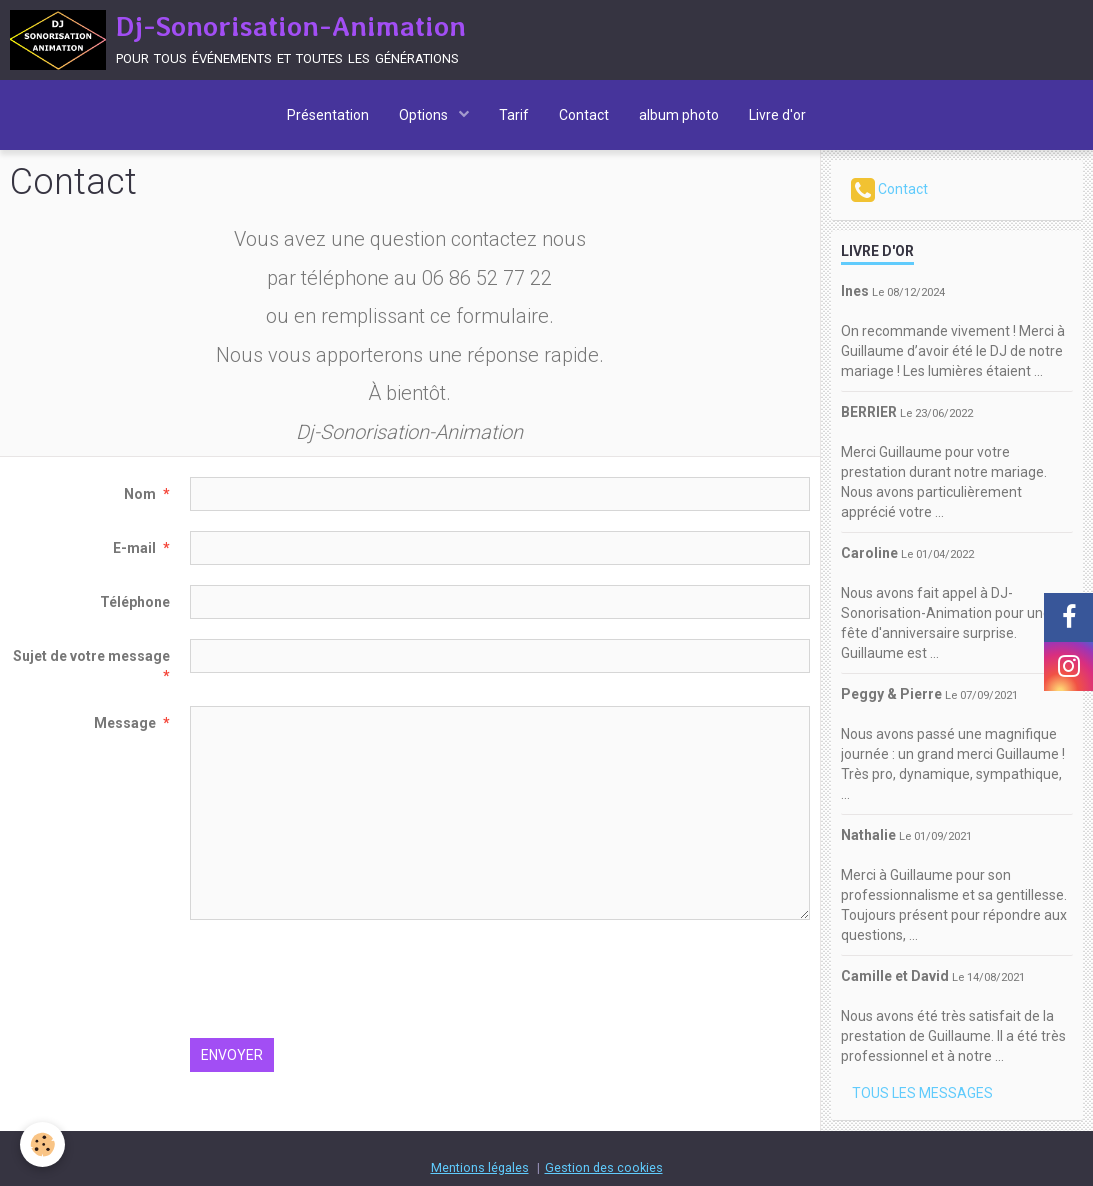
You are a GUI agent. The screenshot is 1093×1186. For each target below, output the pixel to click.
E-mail (134, 548)
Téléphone (135, 602)
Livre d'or (777, 115)
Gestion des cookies (604, 1167)
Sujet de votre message (91, 656)
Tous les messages (922, 1093)
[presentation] (342, 979)
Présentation (328, 115)
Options (425, 115)
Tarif (514, 115)
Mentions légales (480, 1167)
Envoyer (232, 1055)
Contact (584, 115)
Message (125, 723)
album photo (679, 115)
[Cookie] (42, 1144)
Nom (140, 494)
